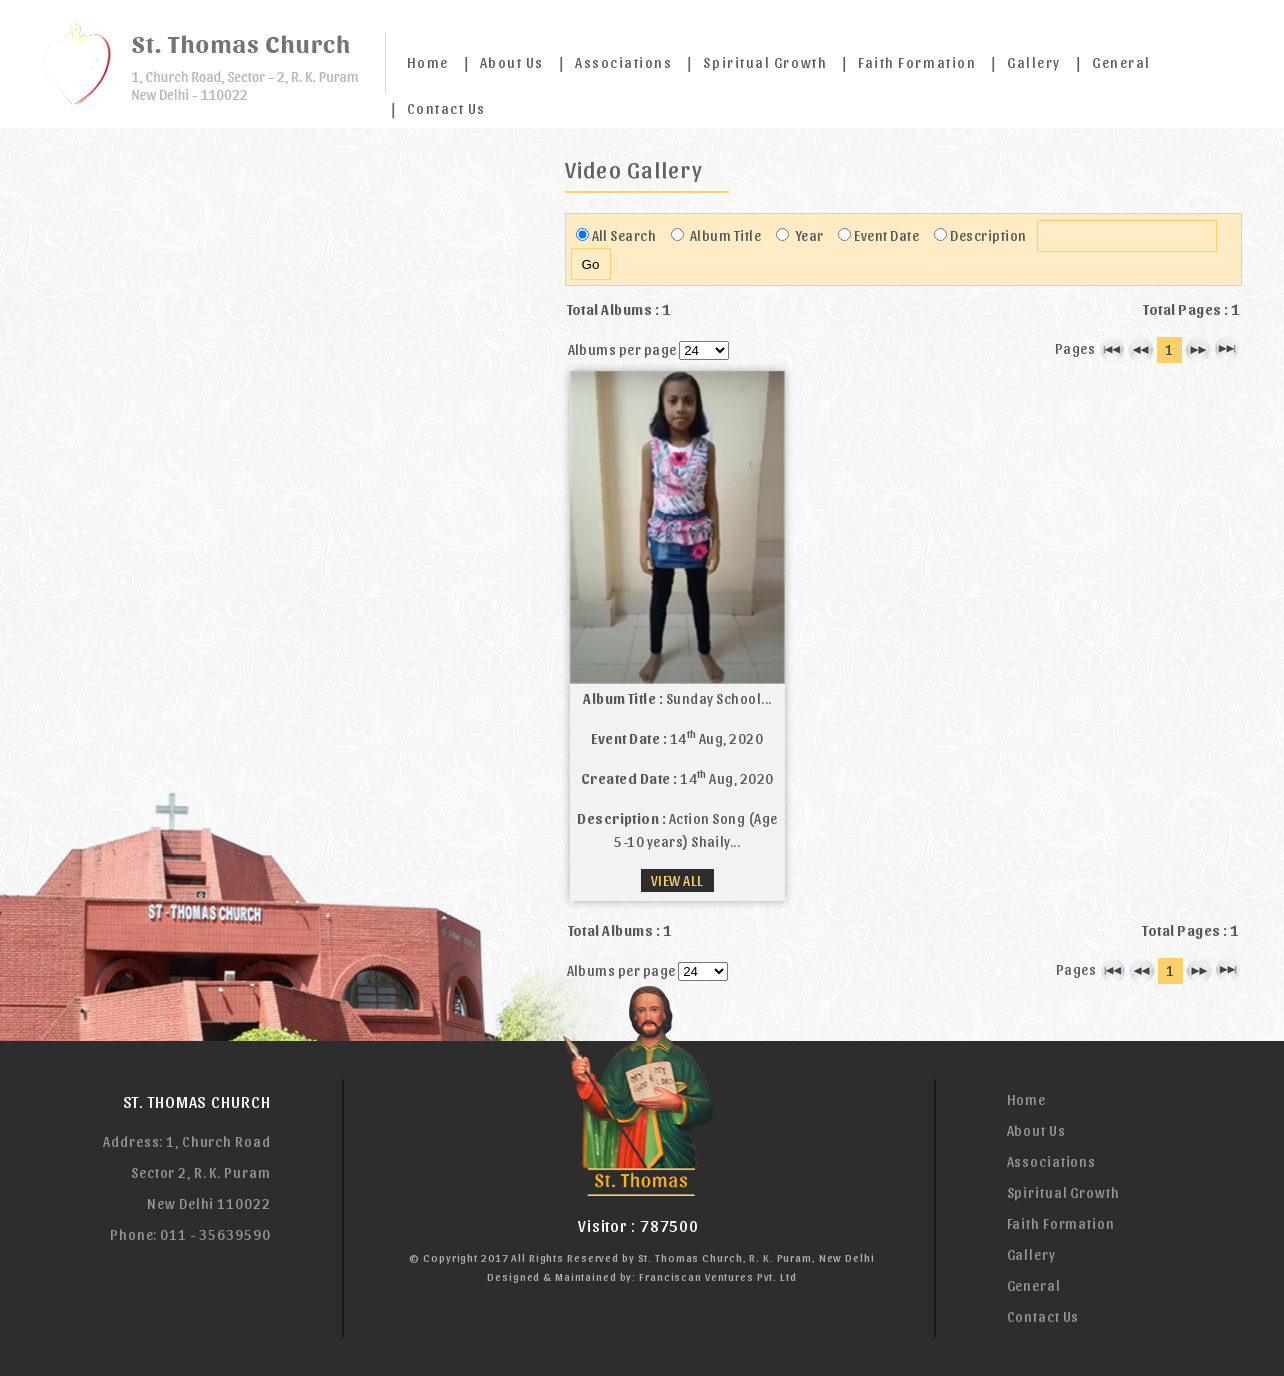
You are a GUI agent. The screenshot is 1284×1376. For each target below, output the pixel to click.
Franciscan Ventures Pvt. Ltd (718, 1276)
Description (988, 235)
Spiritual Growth (765, 62)
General (1121, 62)
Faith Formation (917, 62)
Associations (623, 62)
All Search (624, 235)
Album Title (724, 235)
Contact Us (446, 108)
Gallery (1034, 62)
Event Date (886, 235)
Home (428, 62)
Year (807, 235)
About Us (512, 62)
